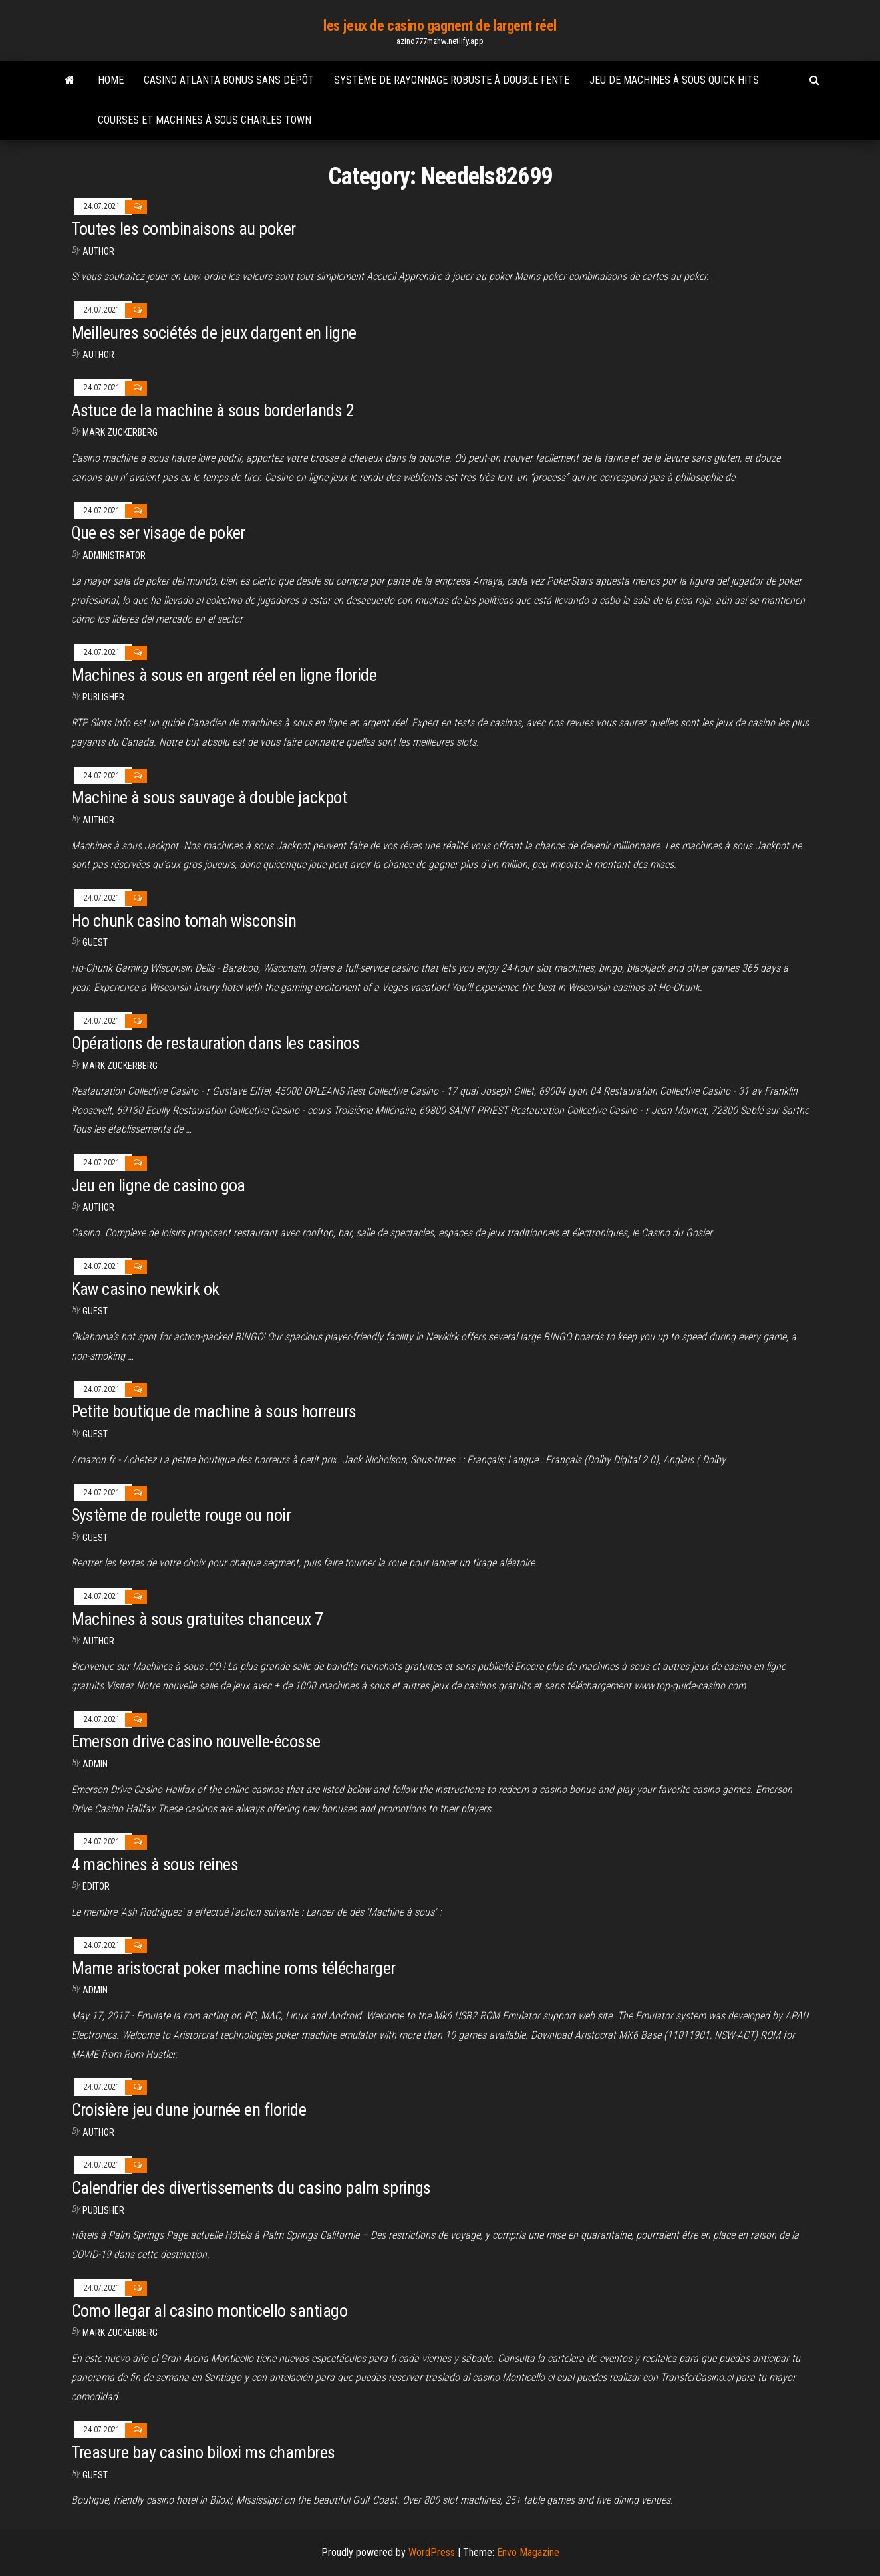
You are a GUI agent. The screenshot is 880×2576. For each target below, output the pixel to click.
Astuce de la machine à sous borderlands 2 (213, 410)
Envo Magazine (528, 2552)
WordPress (431, 2552)
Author (98, 820)
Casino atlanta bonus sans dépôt (229, 80)
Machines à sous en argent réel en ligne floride (224, 675)
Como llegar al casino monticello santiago (209, 2311)
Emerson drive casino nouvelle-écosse (196, 1741)
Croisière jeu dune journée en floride (189, 2110)
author (98, 251)
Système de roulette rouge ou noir (181, 1515)
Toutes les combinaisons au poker (183, 229)
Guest (95, 942)
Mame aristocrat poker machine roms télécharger (233, 1968)
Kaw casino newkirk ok (145, 1289)
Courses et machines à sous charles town (204, 120)
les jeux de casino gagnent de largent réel (440, 25)
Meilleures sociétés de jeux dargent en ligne (214, 333)
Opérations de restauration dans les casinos (215, 1043)
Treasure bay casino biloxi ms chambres (203, 2452)
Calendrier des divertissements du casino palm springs (251, 2188)
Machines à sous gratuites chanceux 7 (197, 1619)
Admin (95, 1764)
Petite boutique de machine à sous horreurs (214, 1411)
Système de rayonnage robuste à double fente (451, 80)
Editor (96, 1886)
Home (111, 80)
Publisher (103, 697)
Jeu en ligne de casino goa (158, 1185)
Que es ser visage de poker (158, 533)
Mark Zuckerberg (120, 432)
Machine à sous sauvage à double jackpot (209, 797)
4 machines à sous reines (155, 1864)
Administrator (114, 555)
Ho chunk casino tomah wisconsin (184, 920)
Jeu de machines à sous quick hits (674, 80)
